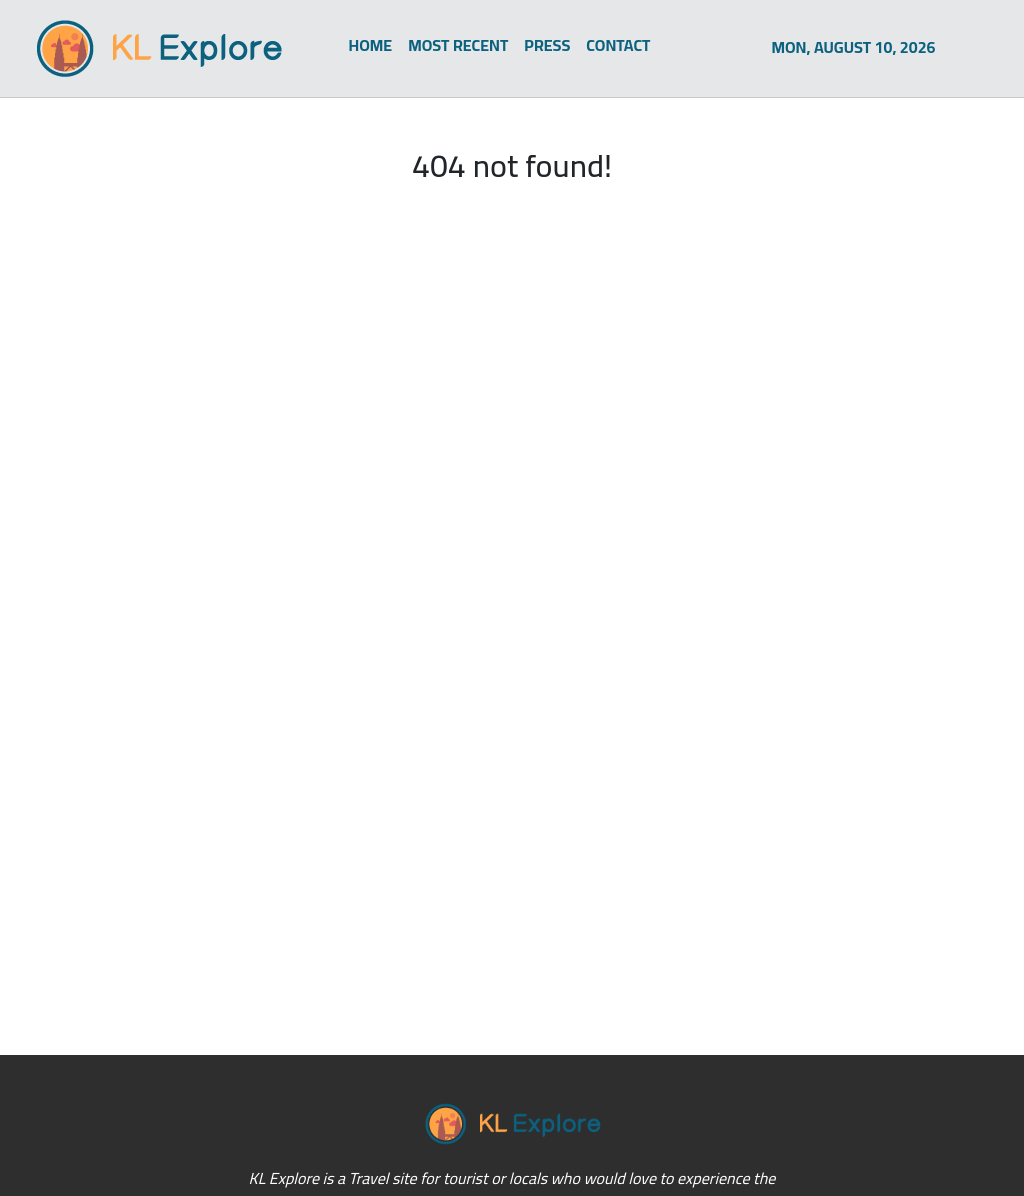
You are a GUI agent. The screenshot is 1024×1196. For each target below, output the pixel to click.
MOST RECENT (458, 45)
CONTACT (618, 45)
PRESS (547, 45)
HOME (371, 45)
